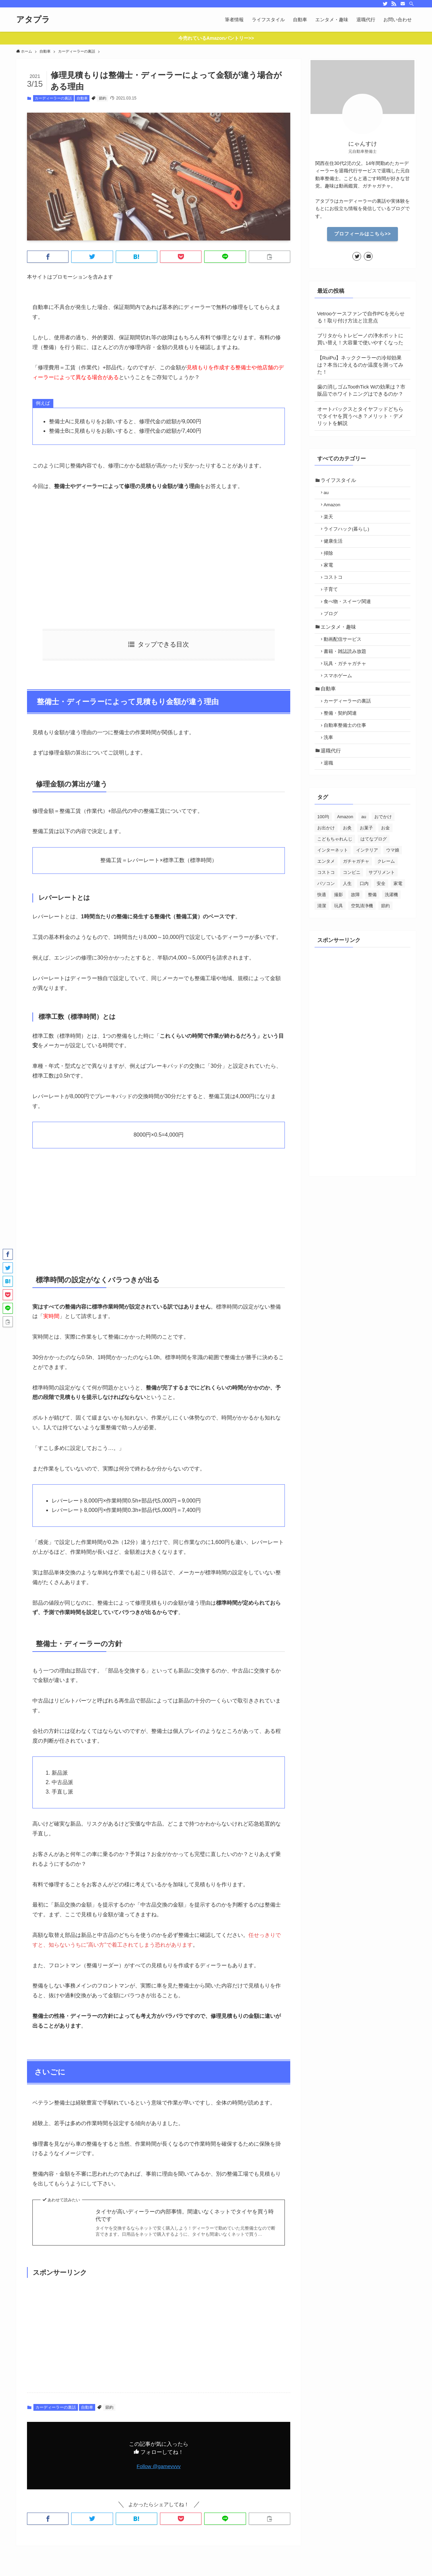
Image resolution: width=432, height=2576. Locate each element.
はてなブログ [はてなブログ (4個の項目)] (373, 873)
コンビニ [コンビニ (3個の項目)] (351, 907)
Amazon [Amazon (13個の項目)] (345, 851)
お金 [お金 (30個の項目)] (385, 862)
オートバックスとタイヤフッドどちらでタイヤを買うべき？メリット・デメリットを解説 (360, 416)
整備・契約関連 (342, 741)
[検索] (411, 3)
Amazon (334, 508)
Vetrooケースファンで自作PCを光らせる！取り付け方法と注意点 (361, 317)
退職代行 (332, 783)
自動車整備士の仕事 (347, 754)
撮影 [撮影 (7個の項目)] (338, 929)
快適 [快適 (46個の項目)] (321, 929)
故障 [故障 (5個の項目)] (355, 929)
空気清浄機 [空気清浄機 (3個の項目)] (362, 940)
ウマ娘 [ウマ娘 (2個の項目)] (392, 884)
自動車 (82, 98)
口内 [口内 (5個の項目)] (364, 918)
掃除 (330, 562)
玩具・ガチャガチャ (347, 685)
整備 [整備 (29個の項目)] (372, 929)
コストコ (335, 589)
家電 (330, 576)
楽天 (330, 521)
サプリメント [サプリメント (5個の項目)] (382, 907)
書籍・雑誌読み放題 (347, 672)
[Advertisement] (158, 560)
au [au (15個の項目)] (363, 851)
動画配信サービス (345, 658)
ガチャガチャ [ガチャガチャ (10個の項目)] (356, 895)
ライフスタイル (340, 481)
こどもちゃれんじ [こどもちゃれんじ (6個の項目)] (334, 873)
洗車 (330, 768)
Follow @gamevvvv (159, 2466)
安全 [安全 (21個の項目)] (381, 918)
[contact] (402, 3)
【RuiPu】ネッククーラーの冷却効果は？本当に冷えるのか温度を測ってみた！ (360, 365)
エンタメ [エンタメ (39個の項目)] (326, 895)
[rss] (393, 3)
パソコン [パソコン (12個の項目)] (326, 918)
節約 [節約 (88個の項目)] (385, 940)
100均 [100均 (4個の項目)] (323, 851)
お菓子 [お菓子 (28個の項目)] (366, 862)
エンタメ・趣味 (340, 645)
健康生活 (335, 548)
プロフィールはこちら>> (362, 233)
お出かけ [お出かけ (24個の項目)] (326, 862)
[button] (48, 257)
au (328, 494)
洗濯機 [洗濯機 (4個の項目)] (391, 929)
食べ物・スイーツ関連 (349, 616)
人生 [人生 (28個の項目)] (347, 918)
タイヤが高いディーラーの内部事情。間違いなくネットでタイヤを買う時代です (185, 2215)
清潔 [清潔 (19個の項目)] (321, 940)
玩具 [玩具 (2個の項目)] (338, 940)
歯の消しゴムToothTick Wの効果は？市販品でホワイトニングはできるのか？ (361, 390)
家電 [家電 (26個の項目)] (398, 918)
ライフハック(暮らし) (349, 535)
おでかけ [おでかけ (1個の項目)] (383, 851)
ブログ (333, 630)
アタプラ (33, 20)
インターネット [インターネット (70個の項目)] (332, 884)
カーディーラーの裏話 (53, 98)
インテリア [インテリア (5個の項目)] (367, 884)
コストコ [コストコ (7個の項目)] (326, 907)
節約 (102, 98)
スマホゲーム (340, 699)
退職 (330, 797)
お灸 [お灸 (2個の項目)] (347, 862)
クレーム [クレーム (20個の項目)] (386, 895)
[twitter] (385, 3)
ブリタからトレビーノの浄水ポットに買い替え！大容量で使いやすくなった (360, 339)
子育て (333, 603)
